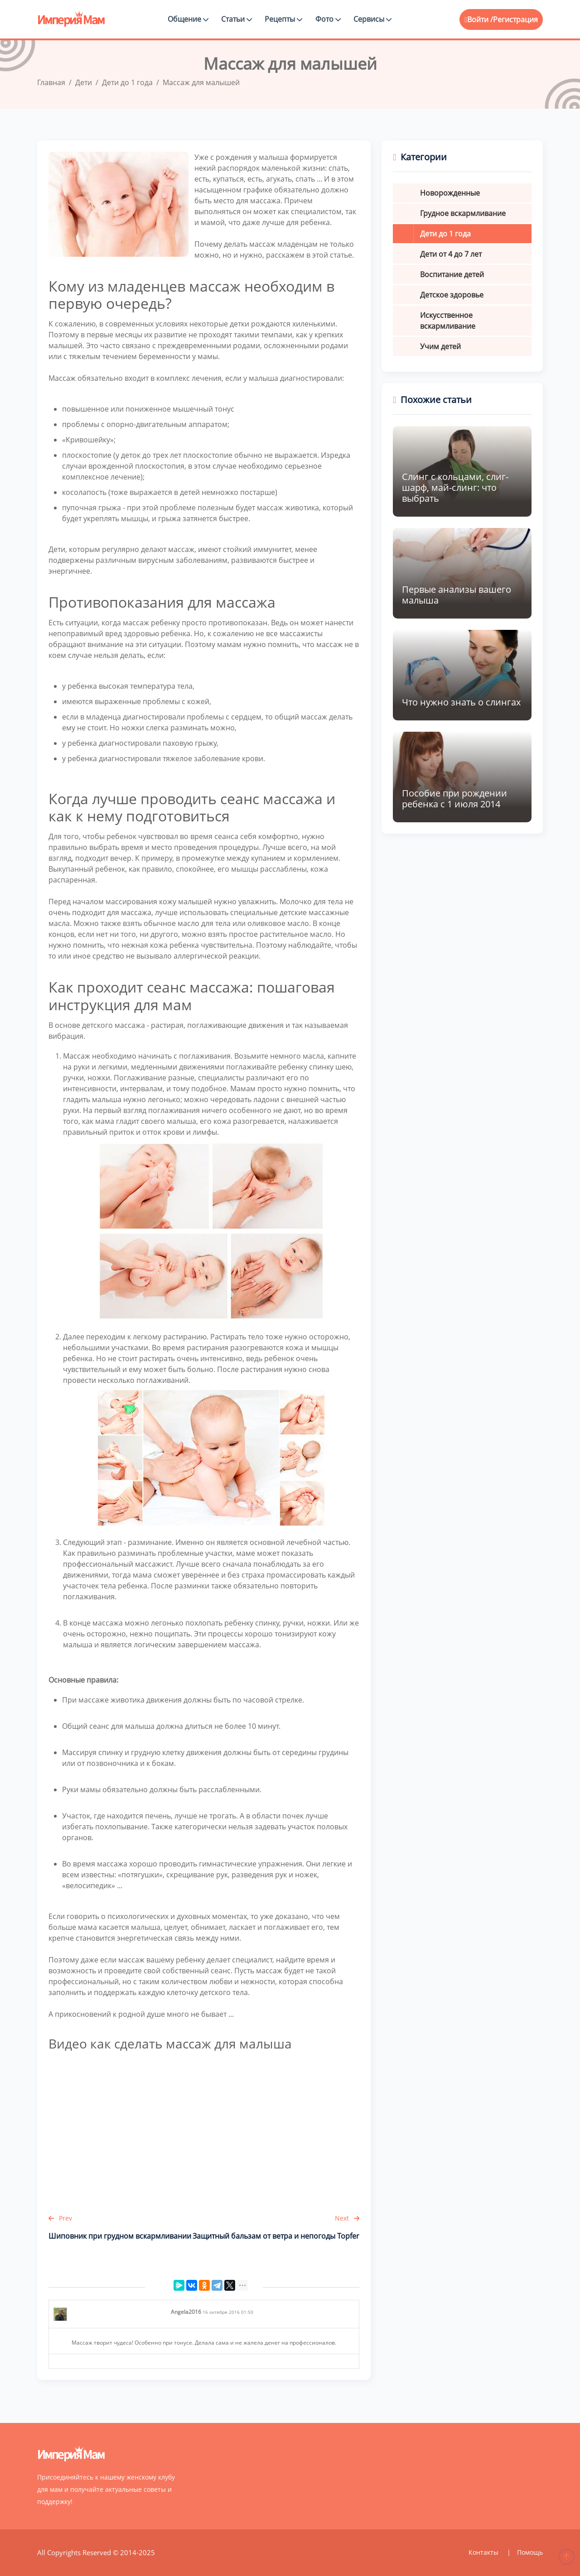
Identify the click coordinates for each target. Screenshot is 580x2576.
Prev (60, 2218)
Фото (328, 19)
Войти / (478, 19)
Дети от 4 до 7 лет (451, 254)
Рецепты (283, 19)
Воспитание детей (452, 274)
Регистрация (515, 19)
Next (347, 2218)
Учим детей (440, 346)
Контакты (484, 2552)
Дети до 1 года (445, 234)
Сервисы (372, 19)
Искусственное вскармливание (447, 320)
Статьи (236, 19)
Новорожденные (450, 193)
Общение (188, 19)
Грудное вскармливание (463, 213)
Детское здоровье (451, 295)
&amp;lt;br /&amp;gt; (204, 2129)
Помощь (530, 2552)
